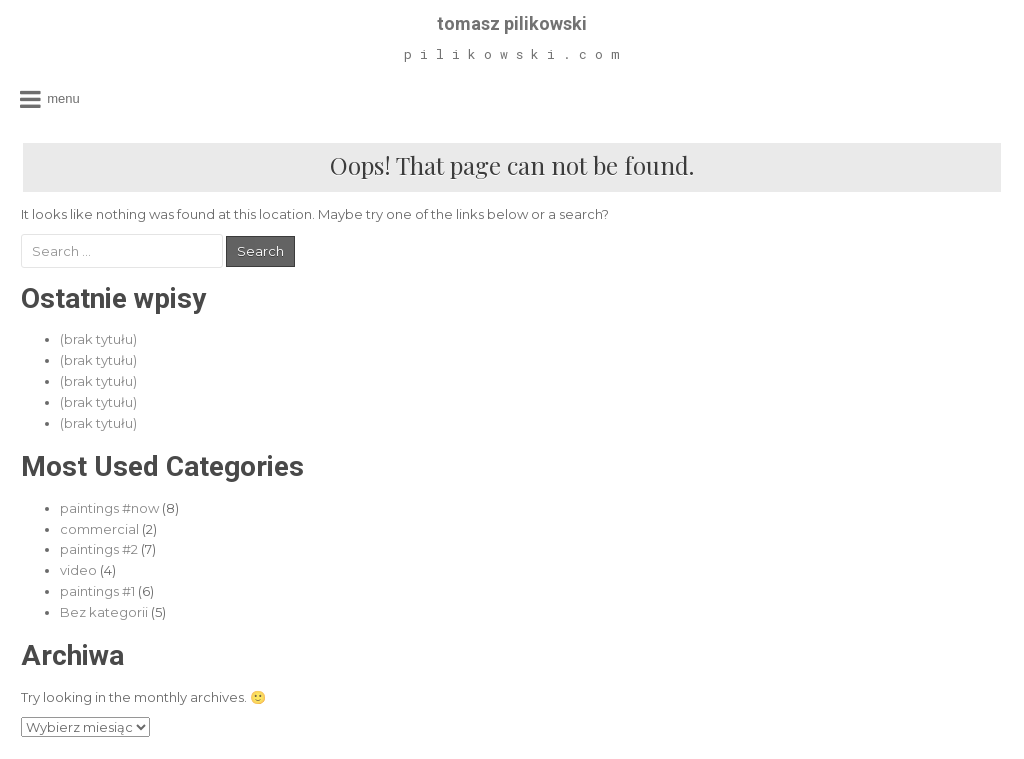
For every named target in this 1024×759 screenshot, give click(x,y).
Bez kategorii (104, 612)
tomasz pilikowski (512, 23)
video (78, 570)
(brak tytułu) (98, 339)
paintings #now (109, 508)
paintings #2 (99, 549)
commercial (99, 529)
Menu (63, 98)
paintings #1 (97, 591)
